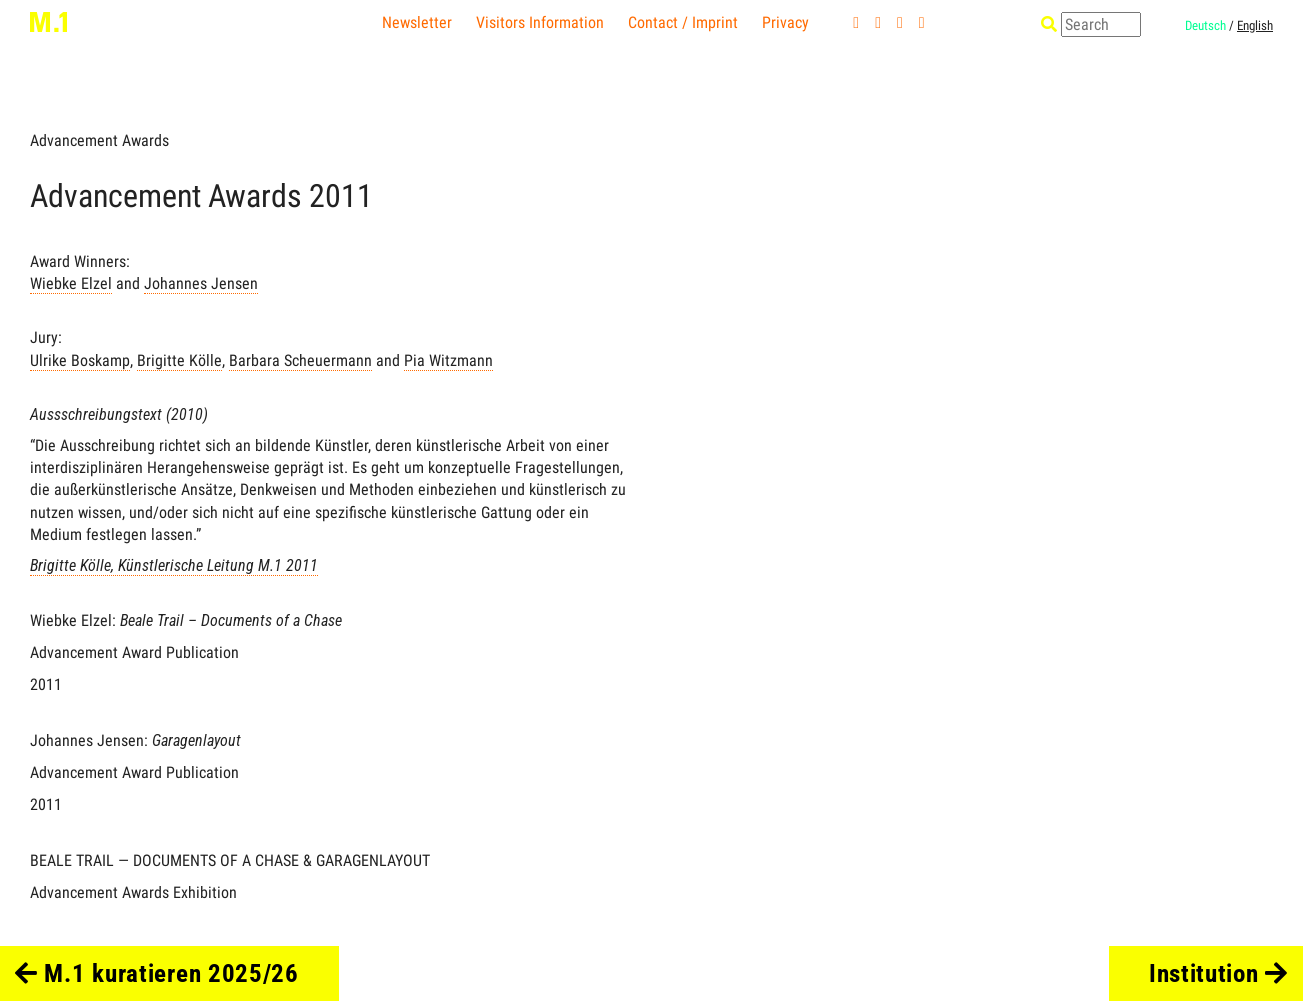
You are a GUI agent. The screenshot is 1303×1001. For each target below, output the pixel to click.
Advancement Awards (99, 140)
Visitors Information (540, 22)
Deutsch (1205, 25)
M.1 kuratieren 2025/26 (157, 973)
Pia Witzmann (448, 360)
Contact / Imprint (683, 22)
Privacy (785, 22)
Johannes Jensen (201, 283)
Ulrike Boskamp (80, 360)
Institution (1218, 973)
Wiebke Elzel (71, 283)
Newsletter (417, 22)
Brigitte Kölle (179, 360)
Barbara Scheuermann (300, 360)
